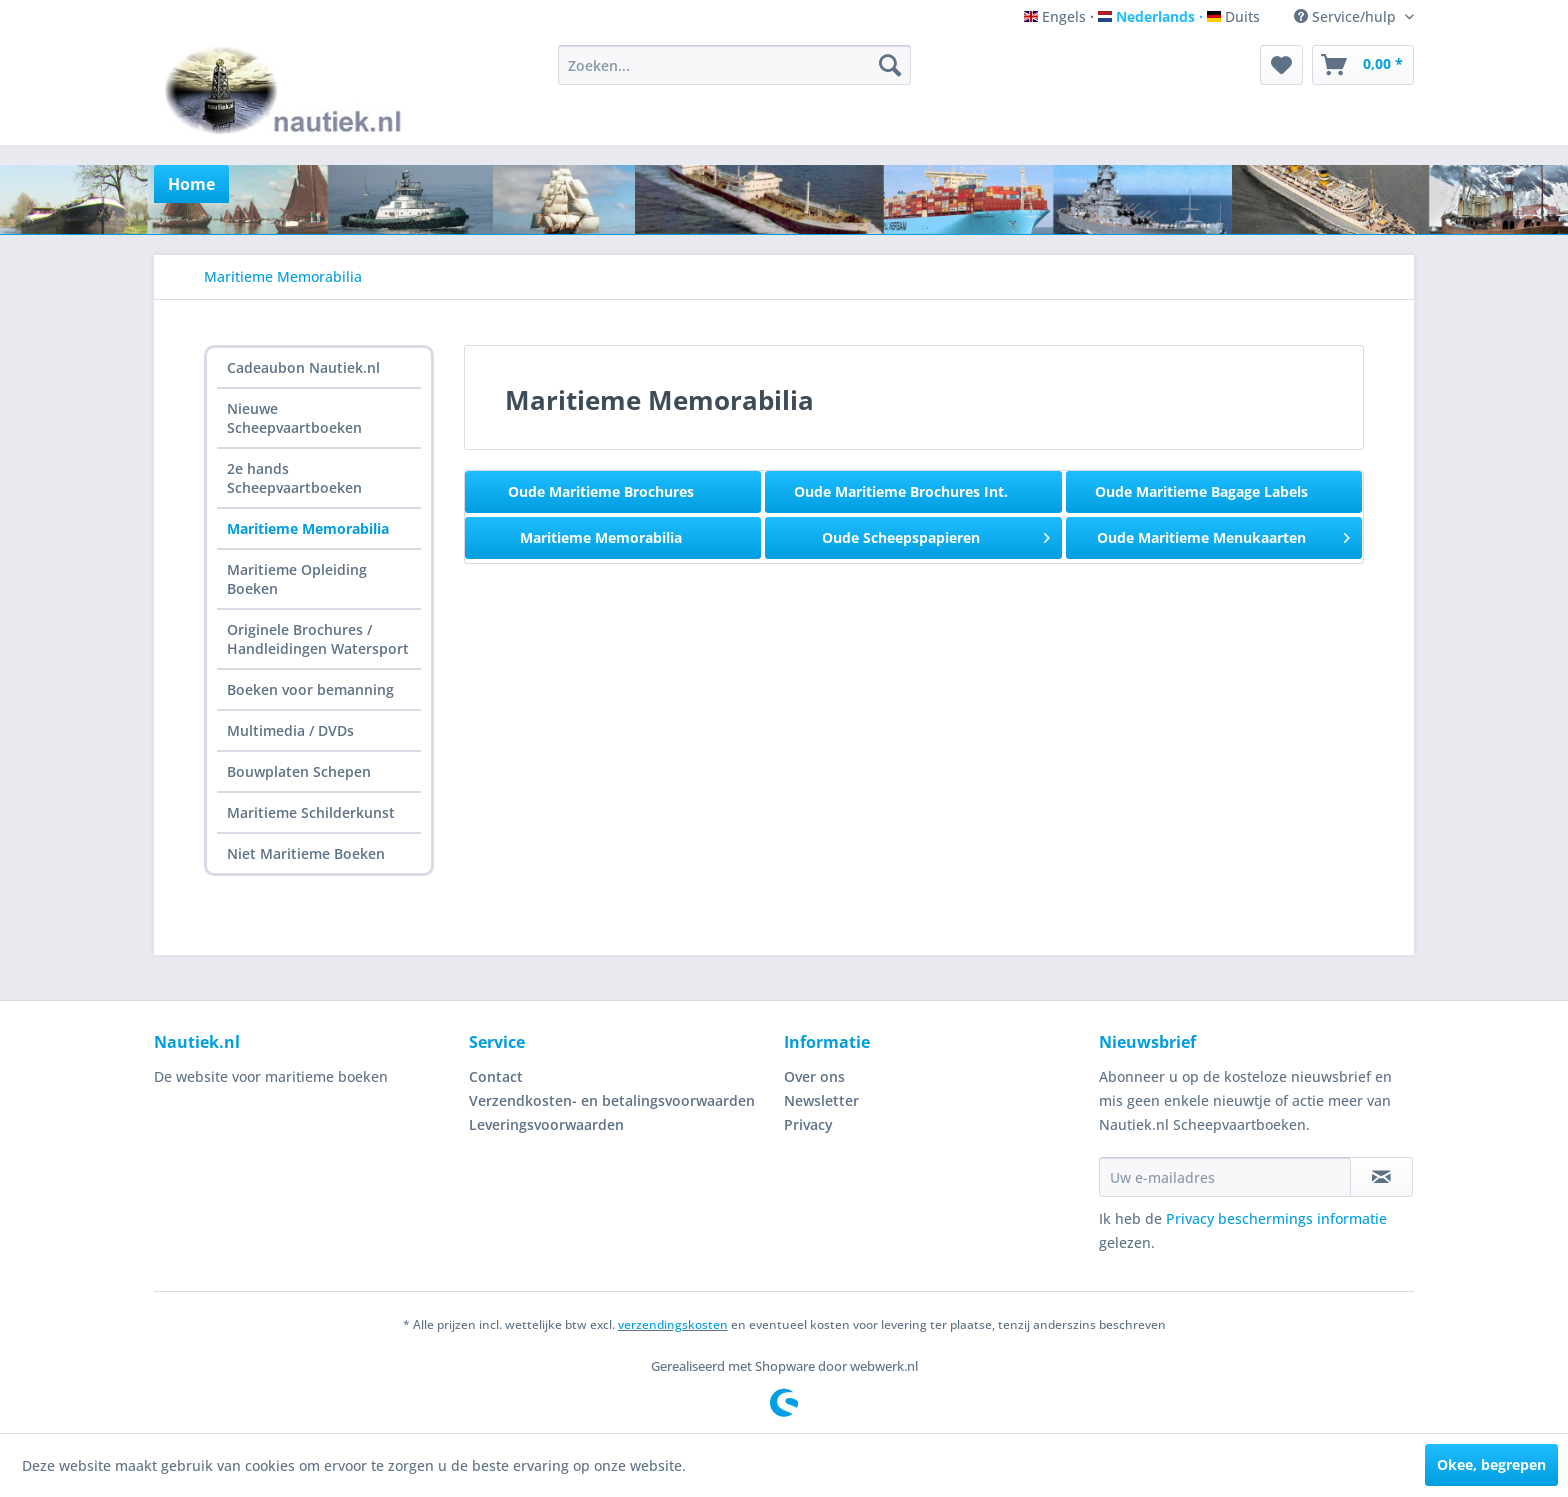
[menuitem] (734, 65)
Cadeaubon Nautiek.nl (303, 367)
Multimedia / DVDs (290, 730)
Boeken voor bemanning (310, 689)
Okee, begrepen (1491, 1464)
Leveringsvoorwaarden (546, 1124)
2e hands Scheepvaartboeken (294, 478)
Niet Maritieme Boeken (306, 853)
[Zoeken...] (734, 65)
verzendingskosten (673, 1324)
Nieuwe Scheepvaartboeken (294, 418)
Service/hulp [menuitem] (1347, 16)
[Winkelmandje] (1363, 65)
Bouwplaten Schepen (299, 771)
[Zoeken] (890, 65)
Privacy (808, 1124)
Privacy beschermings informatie (1276, 1218)
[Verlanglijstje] (1281, 65)
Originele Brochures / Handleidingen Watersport (318, 639)
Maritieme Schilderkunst (311, 812)
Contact (496, 1076)
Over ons (814, 1076)
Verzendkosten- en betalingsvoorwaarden (612, 1100)
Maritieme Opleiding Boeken (297, 579)
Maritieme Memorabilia (308, 528)
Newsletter (821, 1100)
